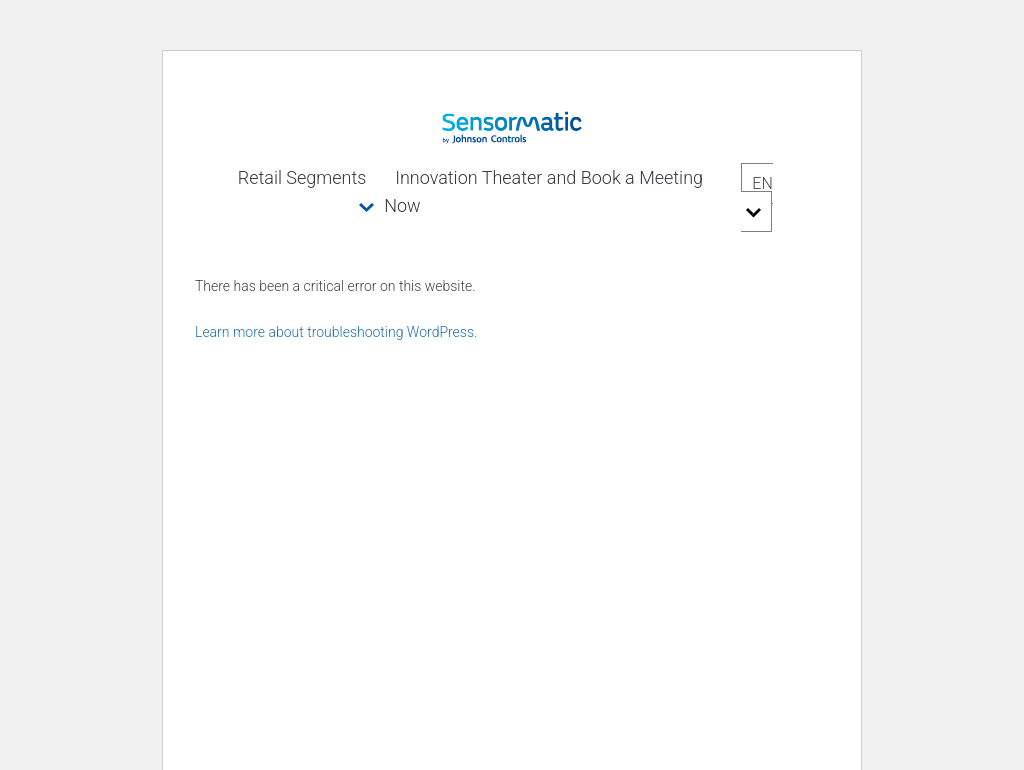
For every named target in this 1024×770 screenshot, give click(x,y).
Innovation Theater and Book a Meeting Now (543, 191)
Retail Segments (302, 177)
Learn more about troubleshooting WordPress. (336, 332)
